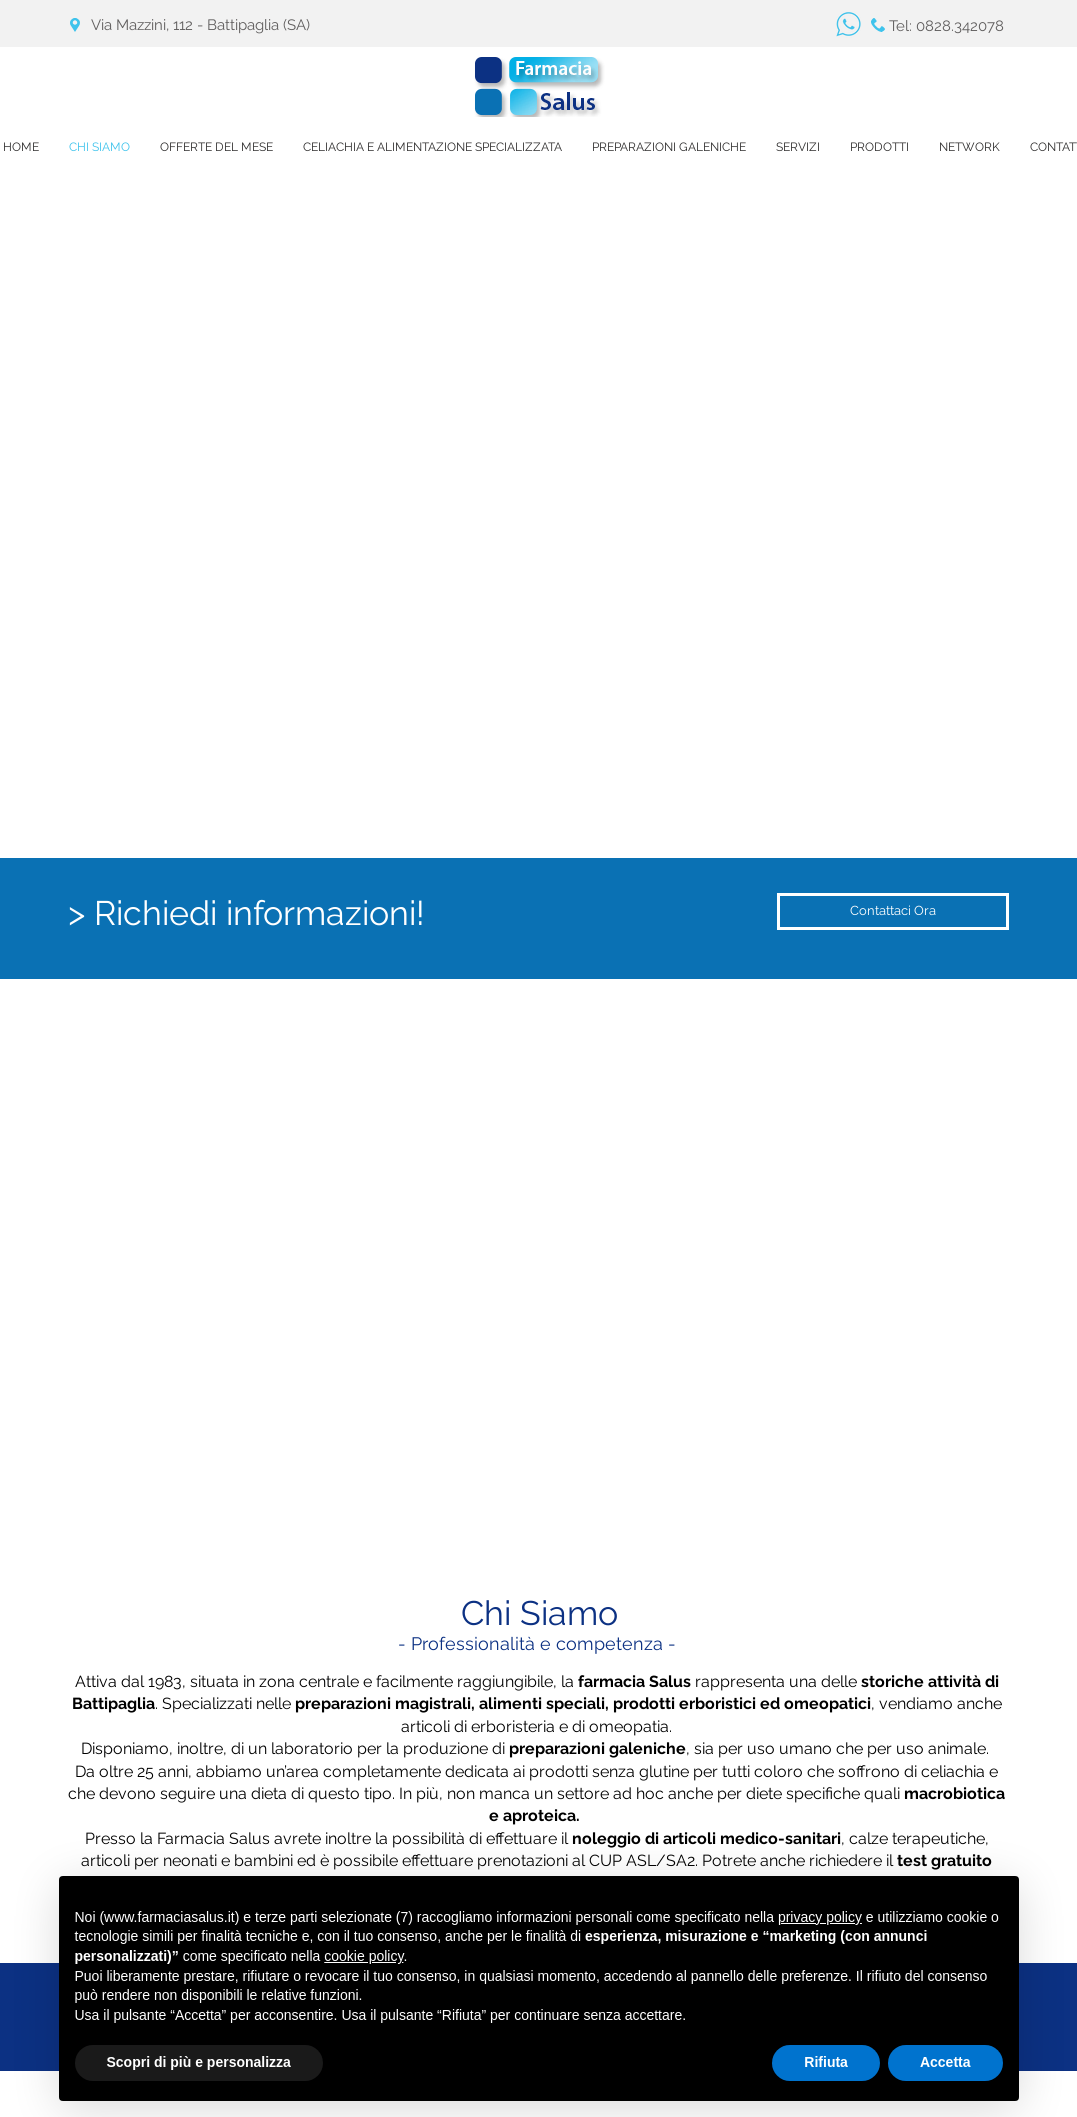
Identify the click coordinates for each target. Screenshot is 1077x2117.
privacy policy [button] (820, 1917)
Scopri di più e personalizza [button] (199, 2062)
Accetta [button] (945, 2062)
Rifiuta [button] (826, 2062)
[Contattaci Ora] (893, 911)
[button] (798, 147)
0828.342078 (960, 26)
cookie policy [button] (363, 1956)
